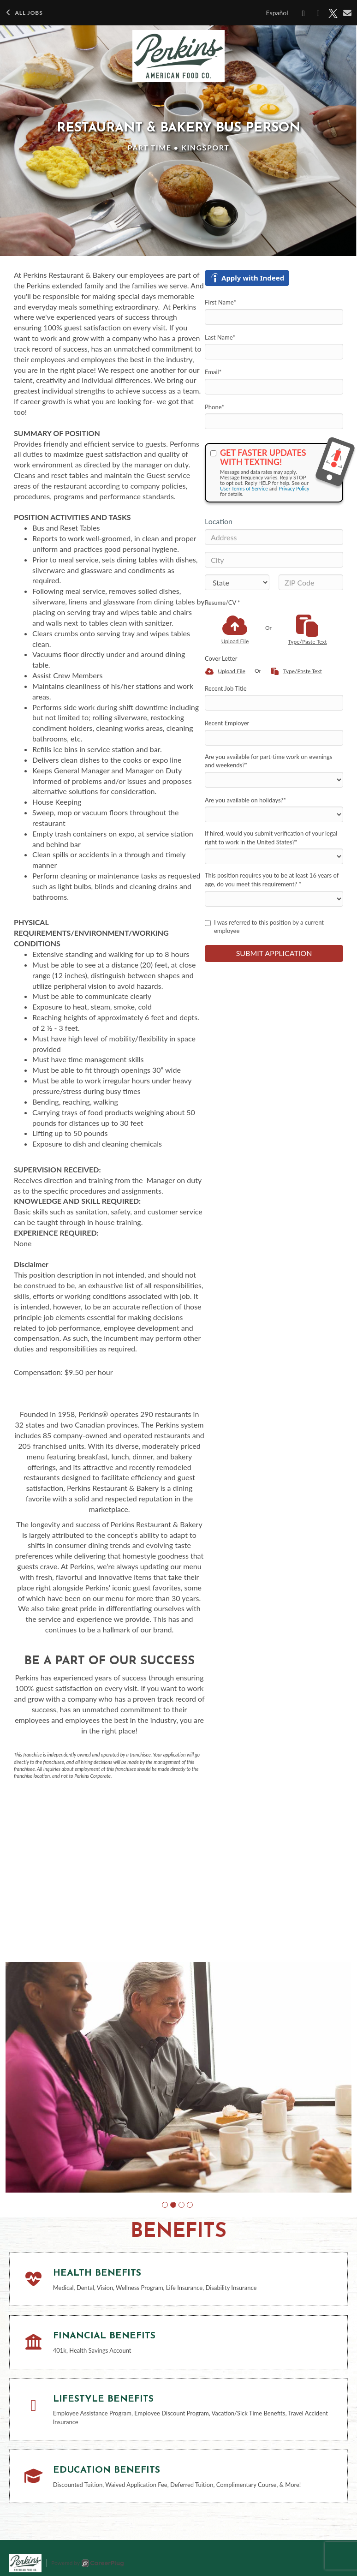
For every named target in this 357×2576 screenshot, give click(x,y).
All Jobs (24, 12)
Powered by (87, 2563)
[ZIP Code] (311, 582)
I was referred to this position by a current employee (264, 927)
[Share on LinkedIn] (318, 13)
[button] (165, 2205)
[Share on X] (333, 13)
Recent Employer (227, 723)
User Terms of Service (244, 488)
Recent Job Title (226, 688)
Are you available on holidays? (245, 800)
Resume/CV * (222, 602)
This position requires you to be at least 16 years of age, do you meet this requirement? (272, 880)
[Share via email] (347, 13)
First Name (220, 302)
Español (277, 13)
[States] (237, 582)
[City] (274, 560)
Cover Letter (221, 658)
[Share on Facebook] (303, 13)
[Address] (274, 537)
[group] (178, 2077)
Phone (214, 407)
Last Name (220, 337)
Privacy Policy (294, 488)
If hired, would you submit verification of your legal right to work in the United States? (271, 838)
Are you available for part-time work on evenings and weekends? (268, 761)
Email (213, 372)
